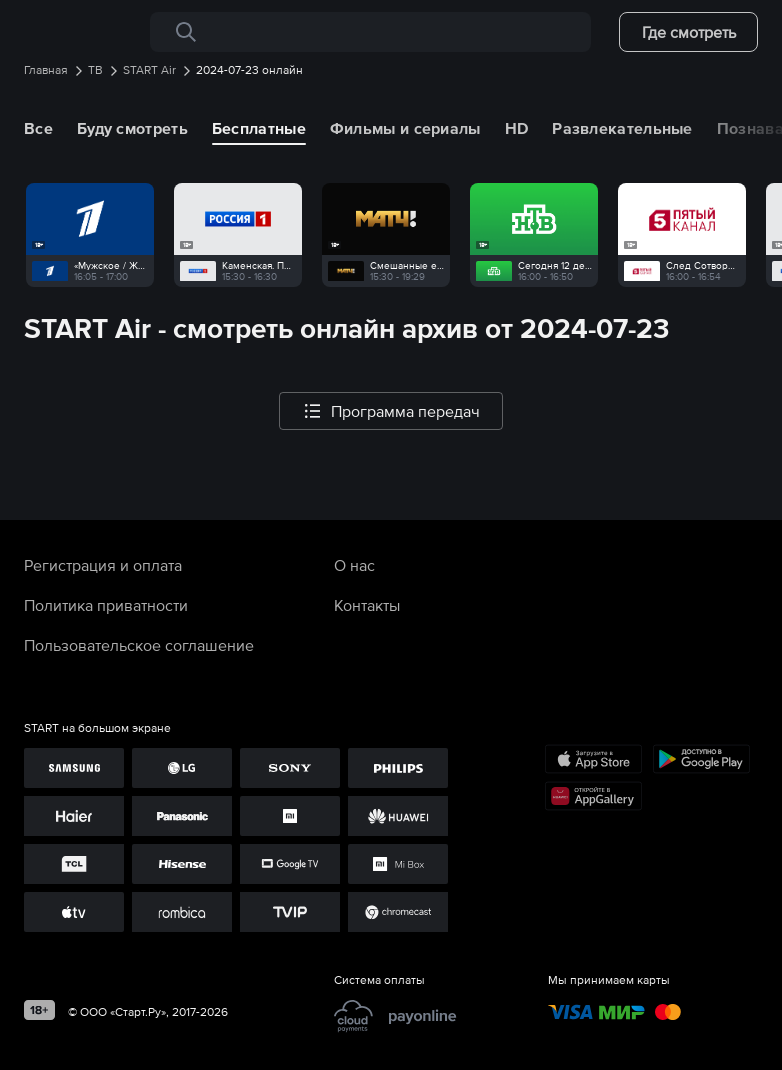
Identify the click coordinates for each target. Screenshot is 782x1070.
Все (38, 128)
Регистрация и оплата (103, 565)
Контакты (367, 605)
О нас (354, 565)
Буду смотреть (132, 128)
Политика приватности (106, 605)
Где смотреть (689, 32)
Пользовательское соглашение (139, 645)
